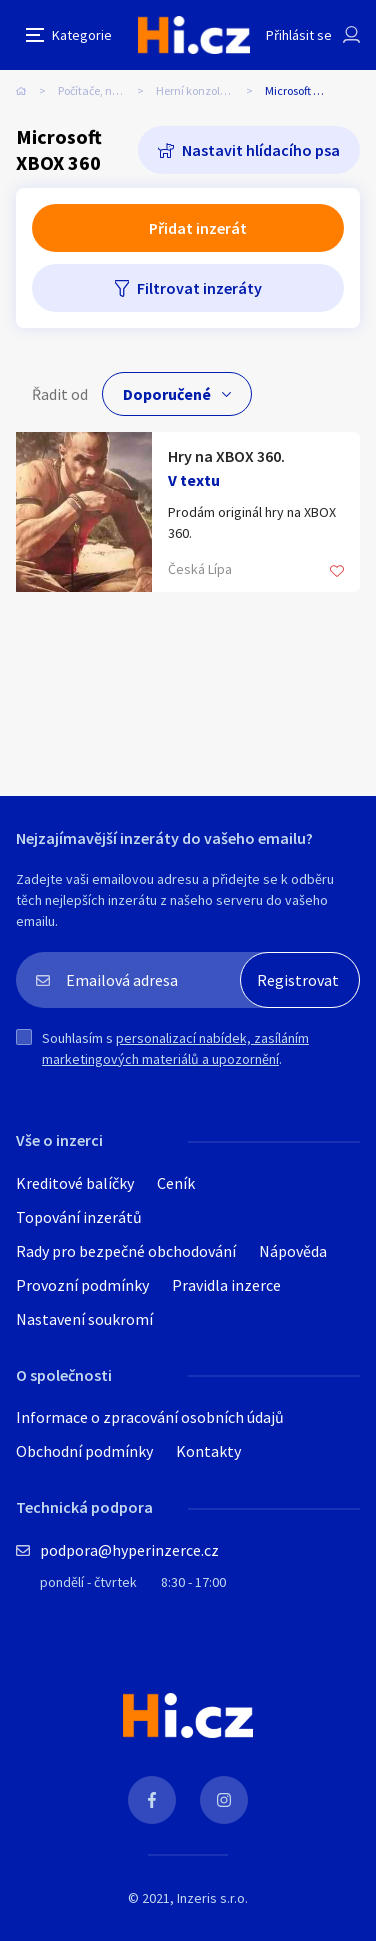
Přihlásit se (299, 35)
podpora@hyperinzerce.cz (129, 1550)
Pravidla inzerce (226, 1285)
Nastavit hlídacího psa (261, 150)
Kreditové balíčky (75, 1183)
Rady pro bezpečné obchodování (126, 1251)
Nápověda (293, 1251)
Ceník (176, 1183)
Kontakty (208, 1451)
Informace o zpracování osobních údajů (150, 1417)
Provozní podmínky (82, 1285)
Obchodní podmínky (84, 1451)
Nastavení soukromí (84, 1319)
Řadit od (60, 394)
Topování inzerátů (79, 1217)
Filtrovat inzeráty (199, 288)
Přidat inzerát (198, 228)
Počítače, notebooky (107, 90)
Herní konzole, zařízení (210, 90)
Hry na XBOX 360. (226, 456)
